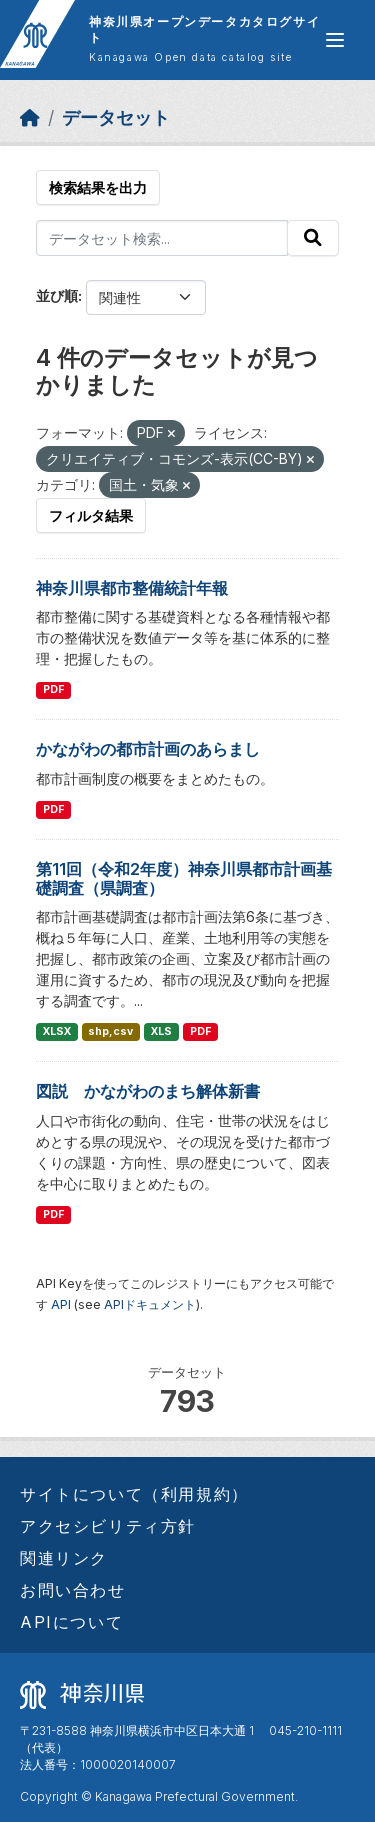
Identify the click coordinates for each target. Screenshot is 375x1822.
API (61, 1304)
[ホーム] (30, 117)
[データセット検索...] (162, 238)
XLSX (57, 1031)
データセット (116, 117)
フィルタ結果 (91, 515)
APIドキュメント (150, 1304)
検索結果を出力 (98, 187)
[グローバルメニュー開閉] (335, 40)
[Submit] (313, 238)
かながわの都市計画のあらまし (148, 749)
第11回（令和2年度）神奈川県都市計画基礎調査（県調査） (184, 878)
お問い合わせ (73, 1590)
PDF (53, 689)
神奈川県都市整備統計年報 (132, 588)
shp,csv (110, 1031)
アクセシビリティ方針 (108, 1526)
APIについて (71, 1622)
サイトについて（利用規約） (134, 1494)
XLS (161, 1031)
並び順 (57, 295)
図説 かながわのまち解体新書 (148, 1091)
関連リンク (64, 1558)
